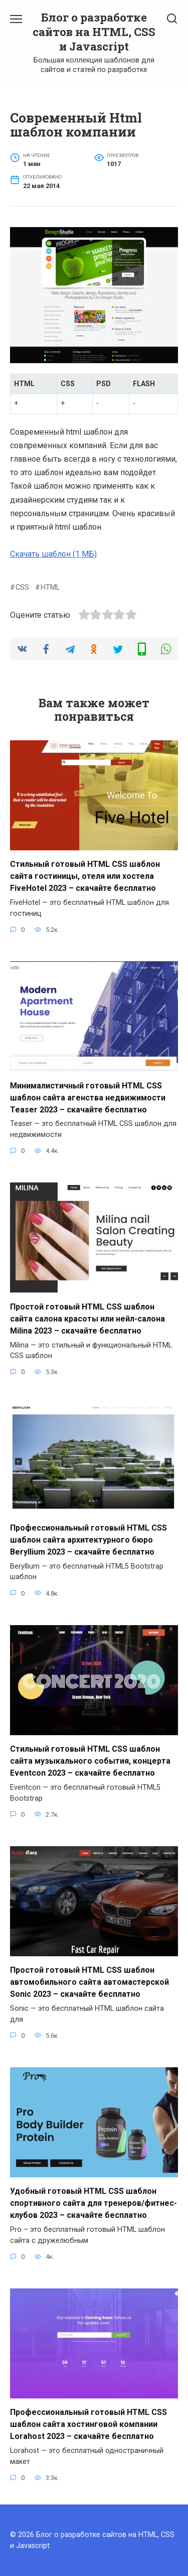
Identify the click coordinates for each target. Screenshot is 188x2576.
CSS (22, 587)
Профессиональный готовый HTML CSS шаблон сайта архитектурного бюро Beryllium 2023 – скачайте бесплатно (88, 1539)
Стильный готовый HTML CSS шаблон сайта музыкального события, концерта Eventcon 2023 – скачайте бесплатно (90, 1761)
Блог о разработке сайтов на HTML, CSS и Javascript (94, 32)
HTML (50, 587)
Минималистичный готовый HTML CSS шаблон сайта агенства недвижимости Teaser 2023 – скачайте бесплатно (87, 1097)
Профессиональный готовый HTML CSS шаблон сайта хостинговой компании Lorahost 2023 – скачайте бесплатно (88, 2424)
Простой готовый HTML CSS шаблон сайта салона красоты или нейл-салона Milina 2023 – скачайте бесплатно (87, 1318)
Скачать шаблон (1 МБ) (53, 554)
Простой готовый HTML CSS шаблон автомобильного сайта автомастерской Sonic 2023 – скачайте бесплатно (89, 1982)
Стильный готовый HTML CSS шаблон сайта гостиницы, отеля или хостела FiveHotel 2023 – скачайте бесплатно (85, 876)
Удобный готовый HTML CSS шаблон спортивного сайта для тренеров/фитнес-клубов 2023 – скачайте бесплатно (93, 2203)
